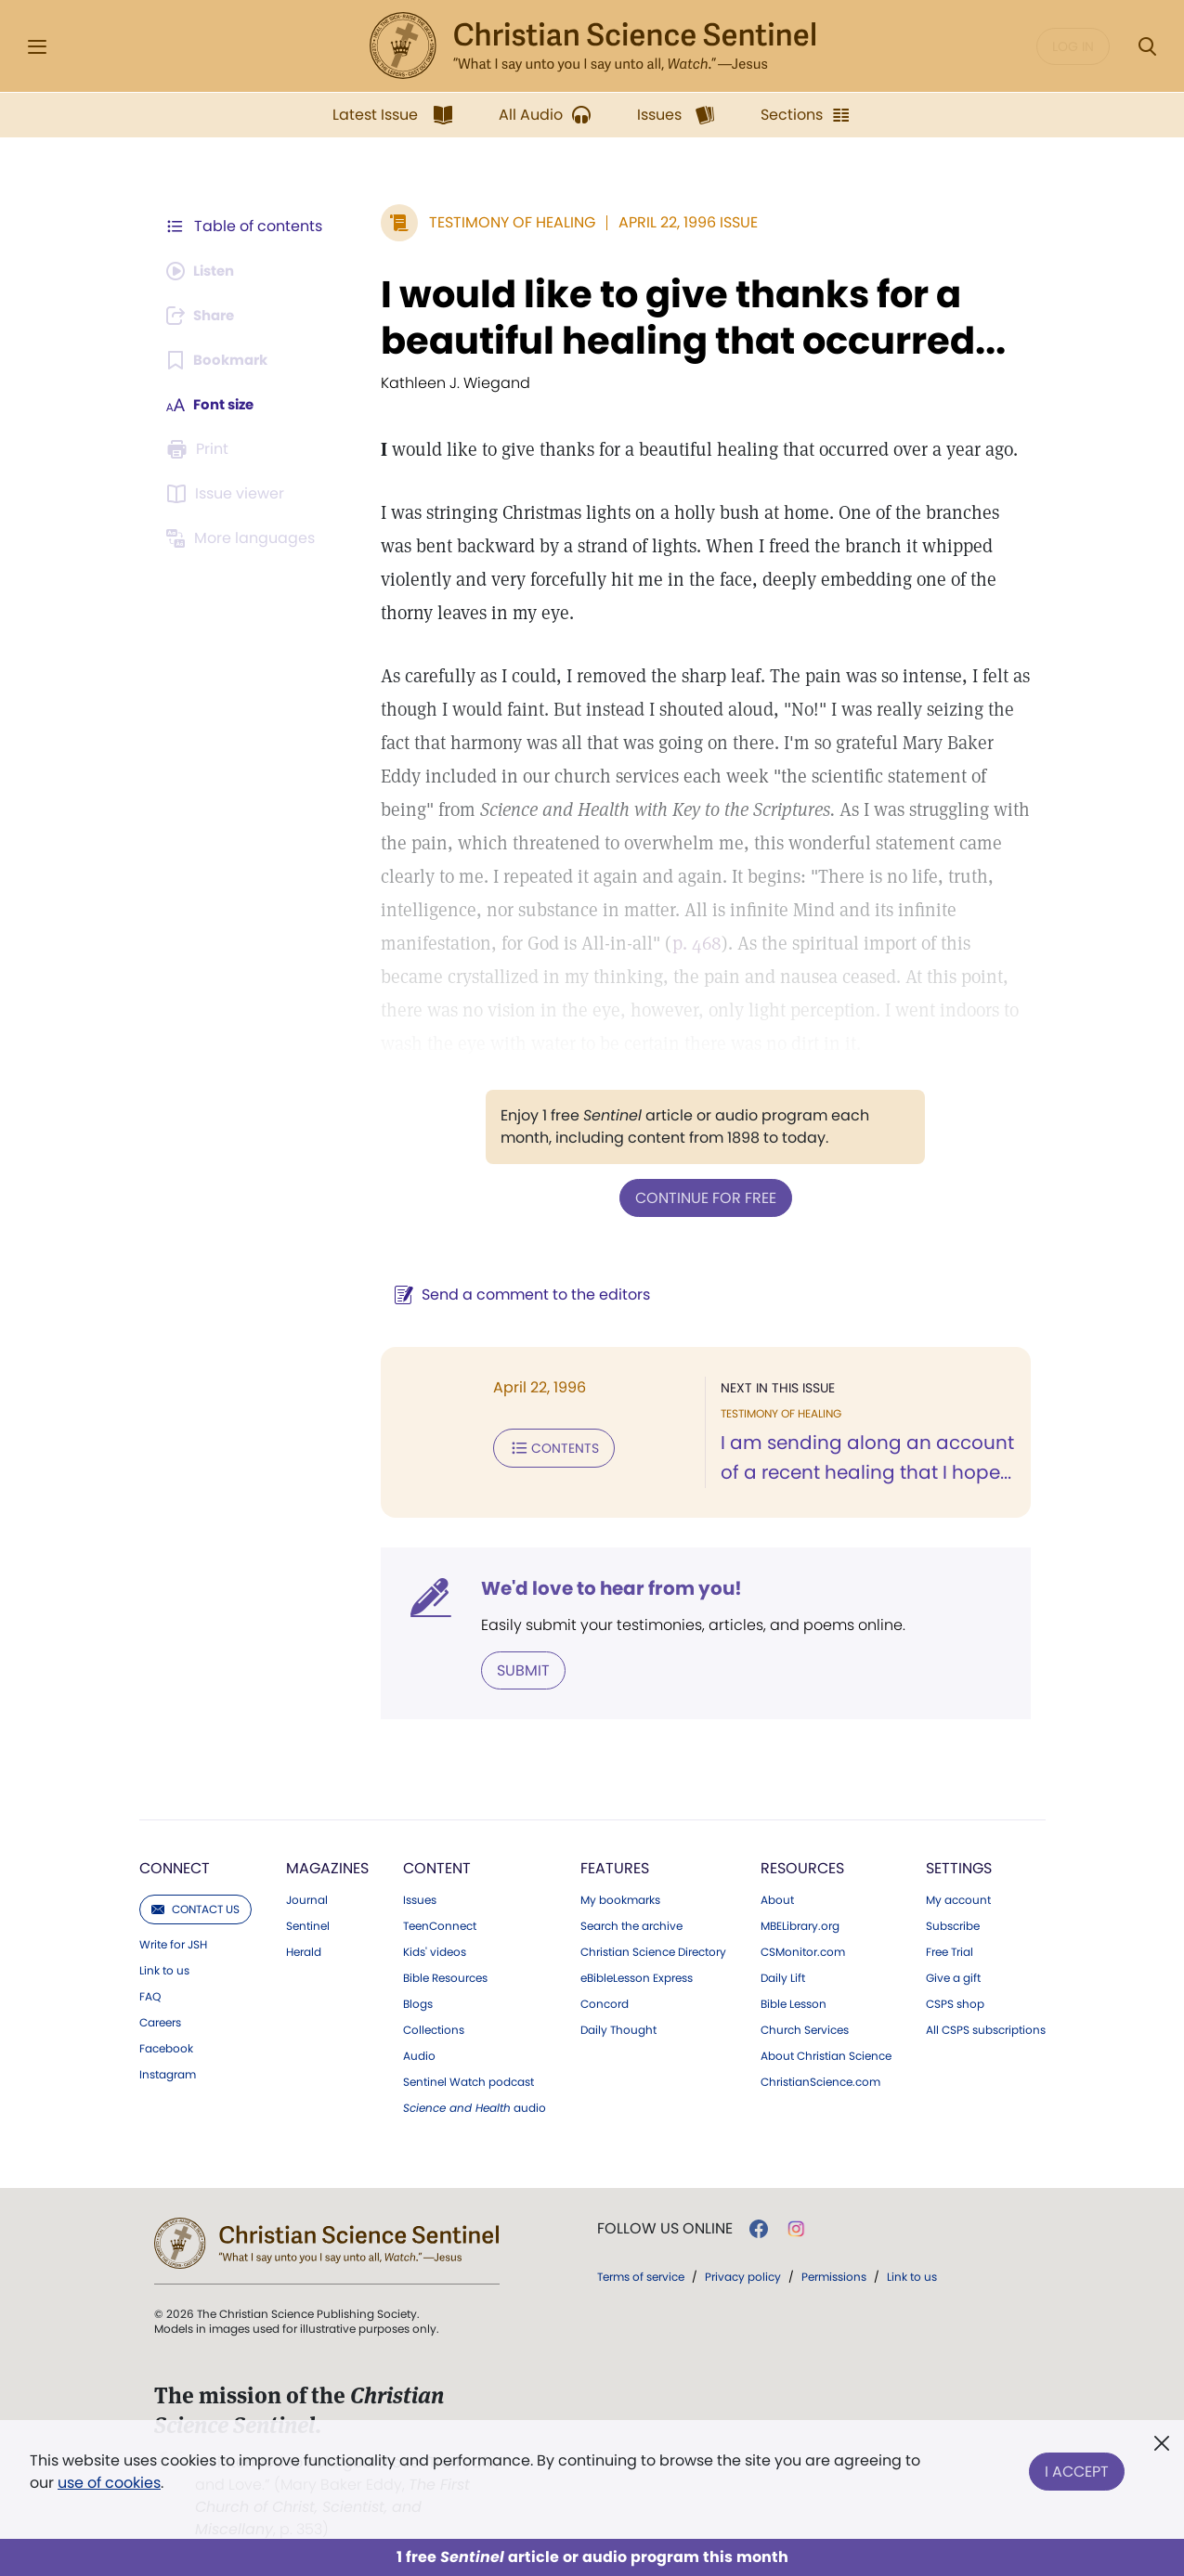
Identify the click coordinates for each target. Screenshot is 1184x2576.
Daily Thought (618, 2028)
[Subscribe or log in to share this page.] (205, 315)
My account (958, 1898)
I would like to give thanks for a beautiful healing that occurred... (683, 317)
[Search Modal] (1147, 47)
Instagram (167, 2072)
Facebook (166, 2046)
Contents (545, 1446)
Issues (419, 1898)
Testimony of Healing (503, 222)
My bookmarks (620, 1898)
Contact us (195, 1907)
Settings (959, 1866)
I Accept (1077, 2468)
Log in (1073, 46)
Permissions (833, 2275)
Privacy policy (743, 2275)
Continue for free (701, 1197)
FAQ (150, 1994)
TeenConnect (439, 1924)
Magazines (327, 1866)
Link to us (164, 1968)
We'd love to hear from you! (602, 1587)
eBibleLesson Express (636, 1976)
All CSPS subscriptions (986, 2028)
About (777, 1898)
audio (474, 2106)
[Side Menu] (37, 47)
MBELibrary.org (800, 1924)
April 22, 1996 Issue (678, 222)
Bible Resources (445, 1976)
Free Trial (949, 1950)
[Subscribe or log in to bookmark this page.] (220, 360)
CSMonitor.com (803, 1950)
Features (614, 1866)
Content (437, 1866)
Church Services (805, 2028)
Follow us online (665, 2227)
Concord (604, 2002)
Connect (174, 1866)
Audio (419, 2054)
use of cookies (109, 2482)
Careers (160, 2020)
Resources (802, 1866)
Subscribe (953, 1924)
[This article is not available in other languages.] (244, 538)
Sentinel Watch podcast (468, 2080)
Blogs (418, 2002)
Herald (303, 1950)
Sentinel (308, 1924)
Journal (307, 1898)
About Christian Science (826, 2054)
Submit (514, 1668)
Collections (433, 2028)
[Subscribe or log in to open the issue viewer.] (228, 494)
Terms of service (640, 2275)
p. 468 (687, 943)
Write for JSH (173, 1942)
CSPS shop (955, 2002)
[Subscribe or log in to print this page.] (200, 449)
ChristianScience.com (820, 2080)
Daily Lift (783, 1976)
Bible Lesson (793, 2002)
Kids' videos (434, 1950)
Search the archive (631, 1924)
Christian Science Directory (653, 1950)
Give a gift (953, 1976)
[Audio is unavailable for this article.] (204, 271)
